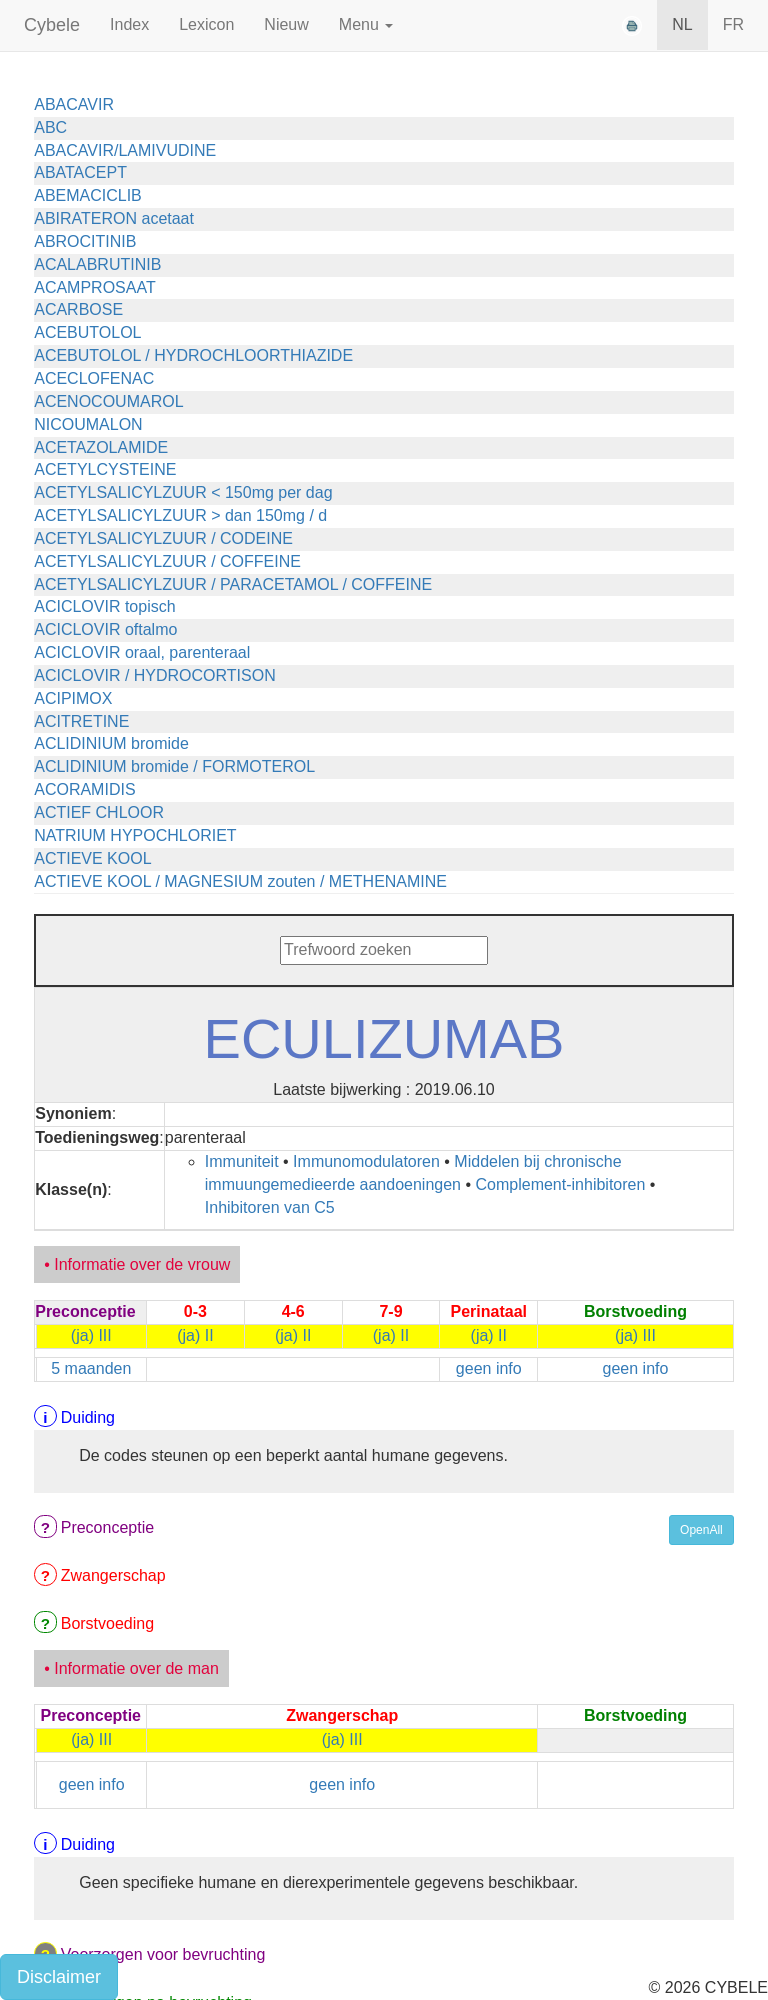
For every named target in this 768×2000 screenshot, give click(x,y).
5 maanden (91, 1368)
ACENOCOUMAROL (108, 401)
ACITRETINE (81, 721)
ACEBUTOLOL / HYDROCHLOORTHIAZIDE (193, 355)
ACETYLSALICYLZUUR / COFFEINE (167, 561)
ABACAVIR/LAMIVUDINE (125, 150)
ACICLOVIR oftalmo (105, 629)
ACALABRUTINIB (97, 264)
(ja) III (91, 1335)
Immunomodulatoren (366, 1161)
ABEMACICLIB (88, 195)
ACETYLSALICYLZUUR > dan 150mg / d (180, 515)
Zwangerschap (113, 1575)
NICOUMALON (88, 424)
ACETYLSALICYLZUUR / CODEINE (163, 538)
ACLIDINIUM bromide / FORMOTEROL (174, 766)
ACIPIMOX (73, 698)
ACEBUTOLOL (87, 332)
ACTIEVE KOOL (92, 858)
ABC (50, 127)
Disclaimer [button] (59, 1977)
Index (129, 24)
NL (682, 24)
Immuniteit (242, 1161)
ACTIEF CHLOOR (99, 812)
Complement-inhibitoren (561, 1184)
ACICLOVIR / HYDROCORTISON (155, 675)
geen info (489, 1368)
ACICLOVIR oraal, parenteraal (142, 652)
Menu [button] (366, 24)
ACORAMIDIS (84, 789)
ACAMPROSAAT (95, 287)
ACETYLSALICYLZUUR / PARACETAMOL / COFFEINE (233, 584)
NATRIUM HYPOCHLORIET (135, 835)
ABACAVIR (74, 104)
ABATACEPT (80, 172)
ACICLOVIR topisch (104, 606)
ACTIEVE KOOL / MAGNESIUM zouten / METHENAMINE (240, 881)
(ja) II (195, 1335)
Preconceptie (107, 1527)
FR (733, 24)
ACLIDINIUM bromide (111, 743)
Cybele (52, 25)
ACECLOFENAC (94, 378)
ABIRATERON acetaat (114, 218)
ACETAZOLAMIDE (101, 447)
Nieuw (286, 24)
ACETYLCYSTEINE (105, 469)
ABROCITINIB (85, 241)
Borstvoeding (107, 1623)
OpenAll (701, 1530)
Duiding (88, 1417)
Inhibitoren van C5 (270, 1207)
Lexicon (206, 24)
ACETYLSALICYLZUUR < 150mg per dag (183, 492)
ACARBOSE (78, 309)
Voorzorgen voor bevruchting (163, 1954)
